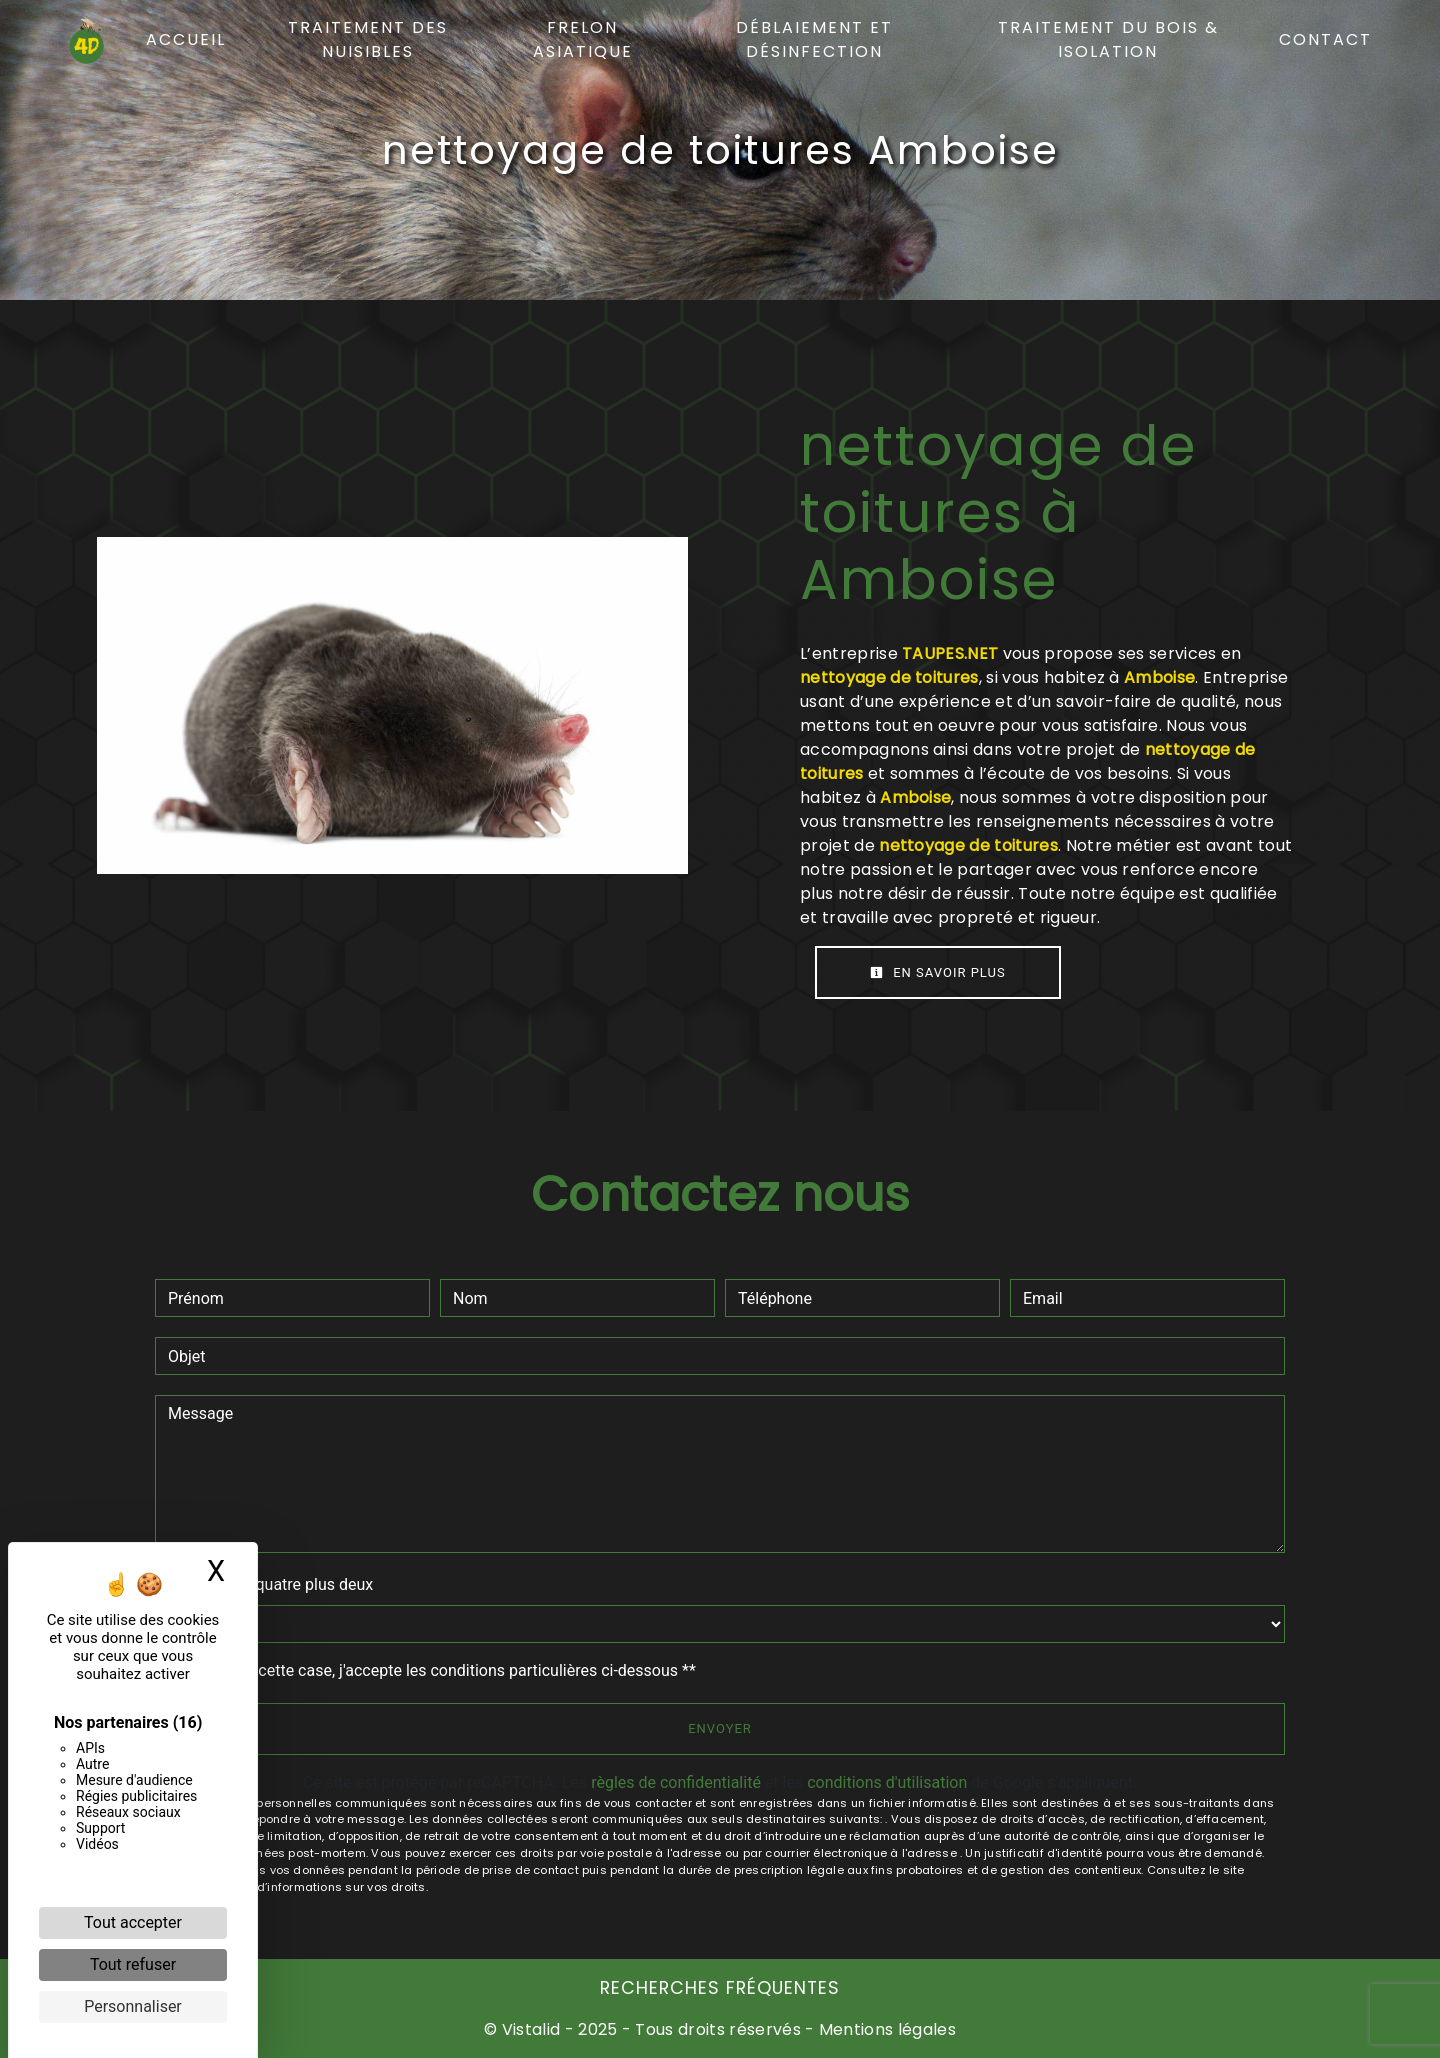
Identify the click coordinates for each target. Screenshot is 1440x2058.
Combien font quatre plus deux (264, 1584)
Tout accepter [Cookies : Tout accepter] (133, 1922)
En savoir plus (938, 972)
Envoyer (720, 1728)
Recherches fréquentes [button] (720, 1988)
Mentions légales (885, 2029)
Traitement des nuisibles (368, 39)
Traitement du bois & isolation (1108, 39)
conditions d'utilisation (887, 1782)
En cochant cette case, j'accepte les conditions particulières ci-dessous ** (435, 1670)
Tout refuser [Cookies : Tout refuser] (133, 1964)
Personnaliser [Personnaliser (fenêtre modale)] (133, 2006)
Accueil (186, 39)
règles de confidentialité (676, 1782)
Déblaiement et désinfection (814, 39)
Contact (1325, 39)
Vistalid (531, 2029)
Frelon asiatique (583, 39)
